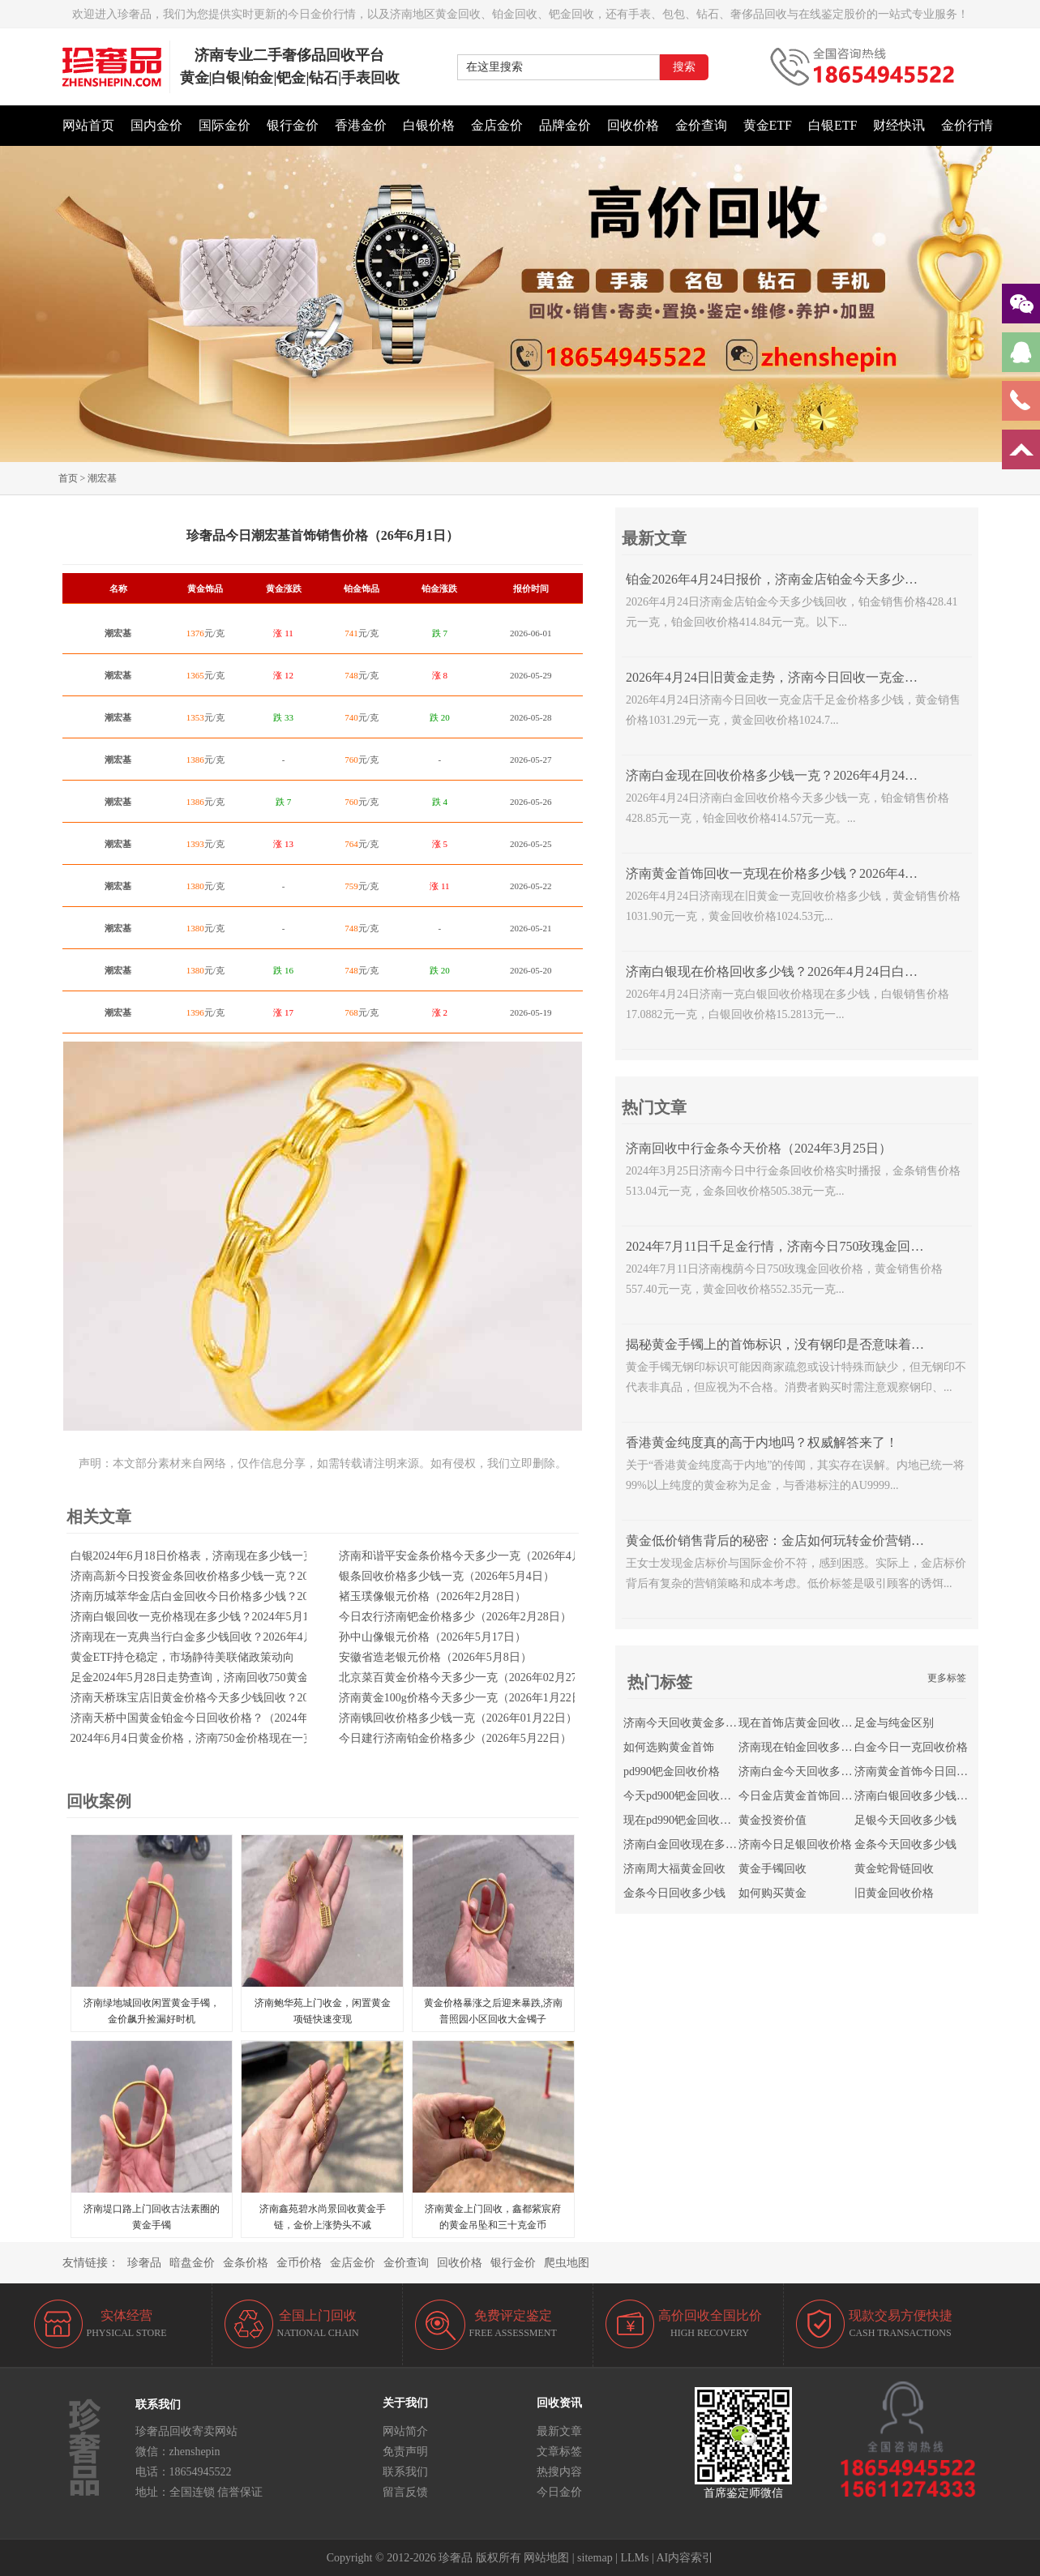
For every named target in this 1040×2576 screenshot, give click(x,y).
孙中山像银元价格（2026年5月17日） (432, 1637)
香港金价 (361, 125)
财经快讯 (899, 125)
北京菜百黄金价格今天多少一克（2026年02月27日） (469, 1677)
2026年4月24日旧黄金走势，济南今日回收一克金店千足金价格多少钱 (823, 677)
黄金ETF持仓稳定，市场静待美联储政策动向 (183, 1657)
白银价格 (429, 125)
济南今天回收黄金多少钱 (685, 1723)
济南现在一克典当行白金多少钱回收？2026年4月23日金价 (215, 1637)
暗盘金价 (192, 2263)
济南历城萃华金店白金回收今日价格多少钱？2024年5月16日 (221, 1596)
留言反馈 (405, 2492)
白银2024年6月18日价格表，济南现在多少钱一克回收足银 (215, 1556)
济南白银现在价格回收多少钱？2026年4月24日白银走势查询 (797, 971)
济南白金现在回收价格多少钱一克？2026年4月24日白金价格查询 (810, 775)
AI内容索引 (685, 2558)
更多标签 (946, 1678)
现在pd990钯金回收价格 (683, 1820)
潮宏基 (102, 478)
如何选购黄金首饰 (668, 1747)
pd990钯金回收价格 (671, 1771)
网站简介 (405, 2431)
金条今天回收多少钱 (905, 1844)
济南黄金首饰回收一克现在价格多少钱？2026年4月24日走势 (797, 873)
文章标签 (559, 2451)
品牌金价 (565, 125)
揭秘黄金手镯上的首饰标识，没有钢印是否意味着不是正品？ (801, 1344)
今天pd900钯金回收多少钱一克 (700, 1796)
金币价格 (299, 2263)
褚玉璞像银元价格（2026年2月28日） (432, 1596)
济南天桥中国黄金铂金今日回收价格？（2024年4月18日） (215, 1718)
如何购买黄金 (772, 1893)
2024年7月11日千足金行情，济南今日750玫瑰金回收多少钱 (794, 1246)
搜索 (684, 67)
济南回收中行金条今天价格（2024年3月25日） (759, 1148)
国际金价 (224, 125)
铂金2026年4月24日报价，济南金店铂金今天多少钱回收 (785, 579)
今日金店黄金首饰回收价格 (806, 1796)
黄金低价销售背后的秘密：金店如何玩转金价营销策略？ (788, 1540)
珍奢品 (144, 2263)
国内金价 (156, 125)
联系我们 (405, 2472)
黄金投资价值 (772, 1820)
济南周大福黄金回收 (674, 1869)
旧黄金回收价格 (894, 1893)
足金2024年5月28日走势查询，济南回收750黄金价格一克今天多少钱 (241, 1677)
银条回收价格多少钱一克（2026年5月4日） (446, 1576)
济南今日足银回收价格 (795, 1844)
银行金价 (293, 125)
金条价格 (245, 2263)
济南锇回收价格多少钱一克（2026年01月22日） (458, 1718)
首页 (68, 478)
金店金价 (497, 125)
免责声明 (405, 2451)
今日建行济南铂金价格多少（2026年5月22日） (455, 1738)
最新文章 (559, 2431)
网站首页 (88, 125)
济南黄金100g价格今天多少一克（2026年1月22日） (466, 1698)
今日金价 (559, 2492)
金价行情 (967, 125)
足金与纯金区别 (894, 1723)
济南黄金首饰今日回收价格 (922, 1771)
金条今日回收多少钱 (674, 1893)
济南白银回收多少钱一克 (916, 1796)
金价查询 (701, 125)
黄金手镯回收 (772, 1869)
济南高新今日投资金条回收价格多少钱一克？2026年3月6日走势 (229, 1576)
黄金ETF (767, 125)
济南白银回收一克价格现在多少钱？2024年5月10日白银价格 (221, 1617)
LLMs (634, 2558)
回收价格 (633, 125)
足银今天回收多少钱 (905, 1820)
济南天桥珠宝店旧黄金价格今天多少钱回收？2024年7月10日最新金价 (244, 1698)
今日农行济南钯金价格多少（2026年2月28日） (455, 1617)
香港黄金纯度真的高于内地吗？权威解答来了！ (762, 1442)
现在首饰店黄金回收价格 (800, 1723)
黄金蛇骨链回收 (894, 1869)
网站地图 (546, 2558)
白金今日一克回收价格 (911, 1747)
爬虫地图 (566, 2263)
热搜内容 (559, 2472)
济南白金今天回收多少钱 (800, 1771)
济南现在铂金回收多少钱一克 (812, 1747)
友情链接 (85, 2263)
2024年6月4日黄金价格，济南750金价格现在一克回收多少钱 (221, 1738)
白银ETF (832, 125)
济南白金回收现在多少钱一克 (697, 1844)
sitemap (595, 2558)
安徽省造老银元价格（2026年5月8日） (435, 1657)
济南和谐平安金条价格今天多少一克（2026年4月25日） (478, 1556)
